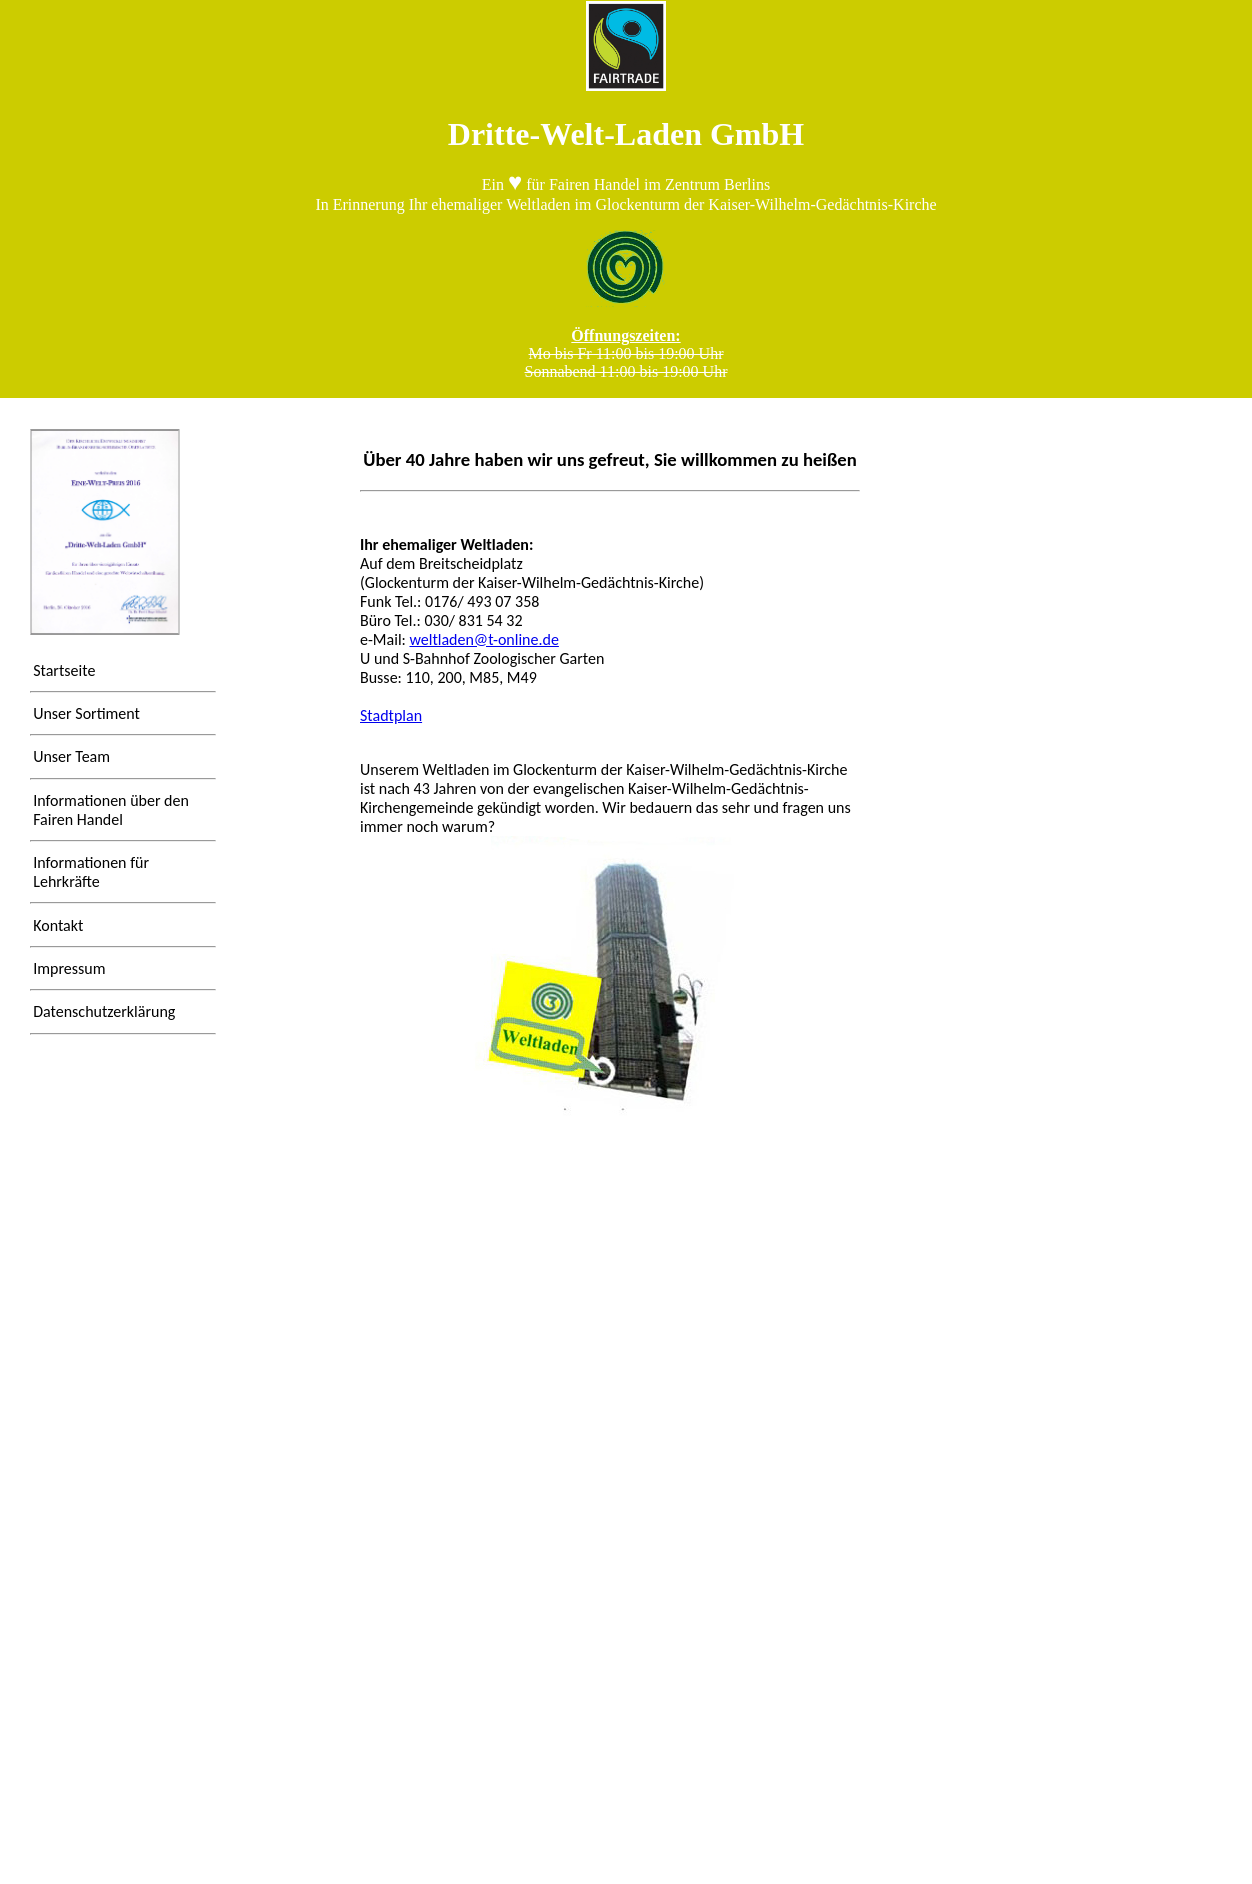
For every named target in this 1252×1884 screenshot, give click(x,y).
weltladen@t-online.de (483, 639)
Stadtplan (391, 715)
